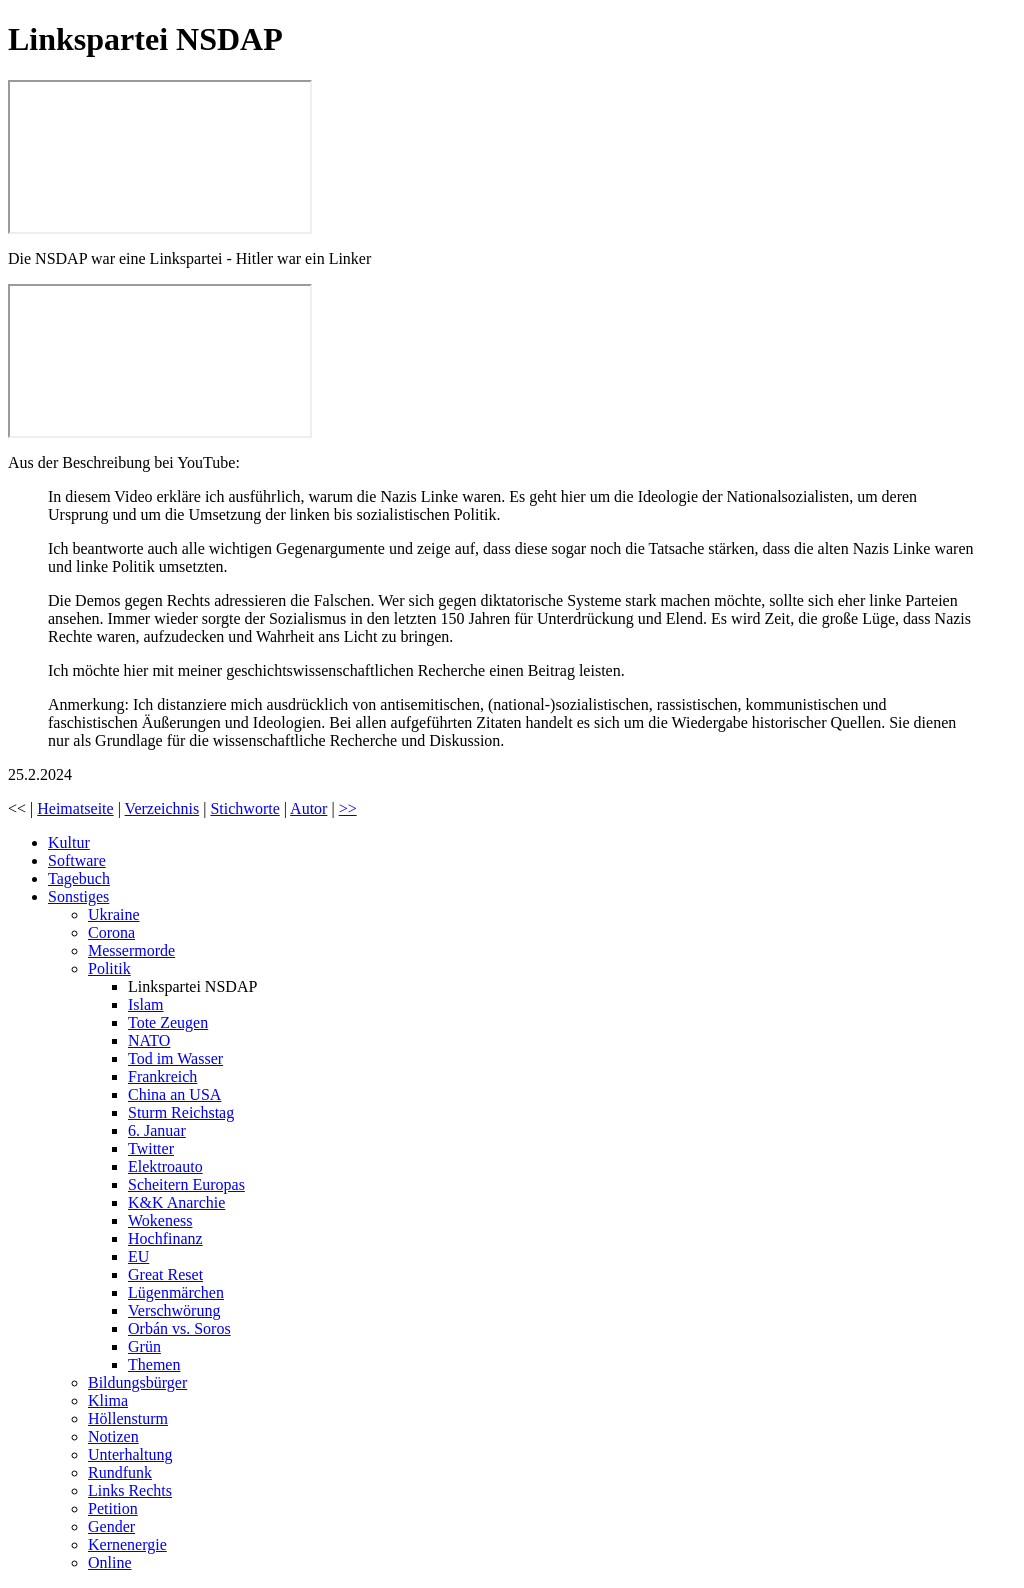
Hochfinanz (165, 1238)
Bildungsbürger (137, 1382)
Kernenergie (127, 1544)
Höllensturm (128, 1418)
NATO (149, 1040)
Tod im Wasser (175, 1058)
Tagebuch (79, 878)
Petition (113, 1508)
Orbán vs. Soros (179, 1328)
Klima (108, 1400)
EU (138, 1256)
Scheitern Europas (186, 1184)
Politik (109, 968)
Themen (154, 1364)
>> (348, 808)
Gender (111, 1526)
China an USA (174, 1094)
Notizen (113, 1436)
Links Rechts (130, 1490)
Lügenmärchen (176, 1292)
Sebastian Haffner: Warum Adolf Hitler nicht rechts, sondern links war (160, 157)
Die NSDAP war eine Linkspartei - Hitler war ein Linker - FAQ (160, 361)
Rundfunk (120, 1472)
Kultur (69, 842)
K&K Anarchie (176, 1202)
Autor (308, 808)
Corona (111, 932)
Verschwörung (174, 1310)
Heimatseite (75, 808)
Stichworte (244, 808)
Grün (144, 1346)
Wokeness (160, 1220)
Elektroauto (165, 1166)
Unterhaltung (130, 1454)
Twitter (151, 1148)
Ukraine (114, 914)
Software (77, 860)
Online (110, 1562)
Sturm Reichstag (181, 1112)
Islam (146, 1004)
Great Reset (165, 1274)
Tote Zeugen (168, 1022)
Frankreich (162, 1076)
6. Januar (157, 1130)
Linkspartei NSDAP (192, 986)
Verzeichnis (162, 808)
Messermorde (131, 950)
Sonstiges (78, 896)
